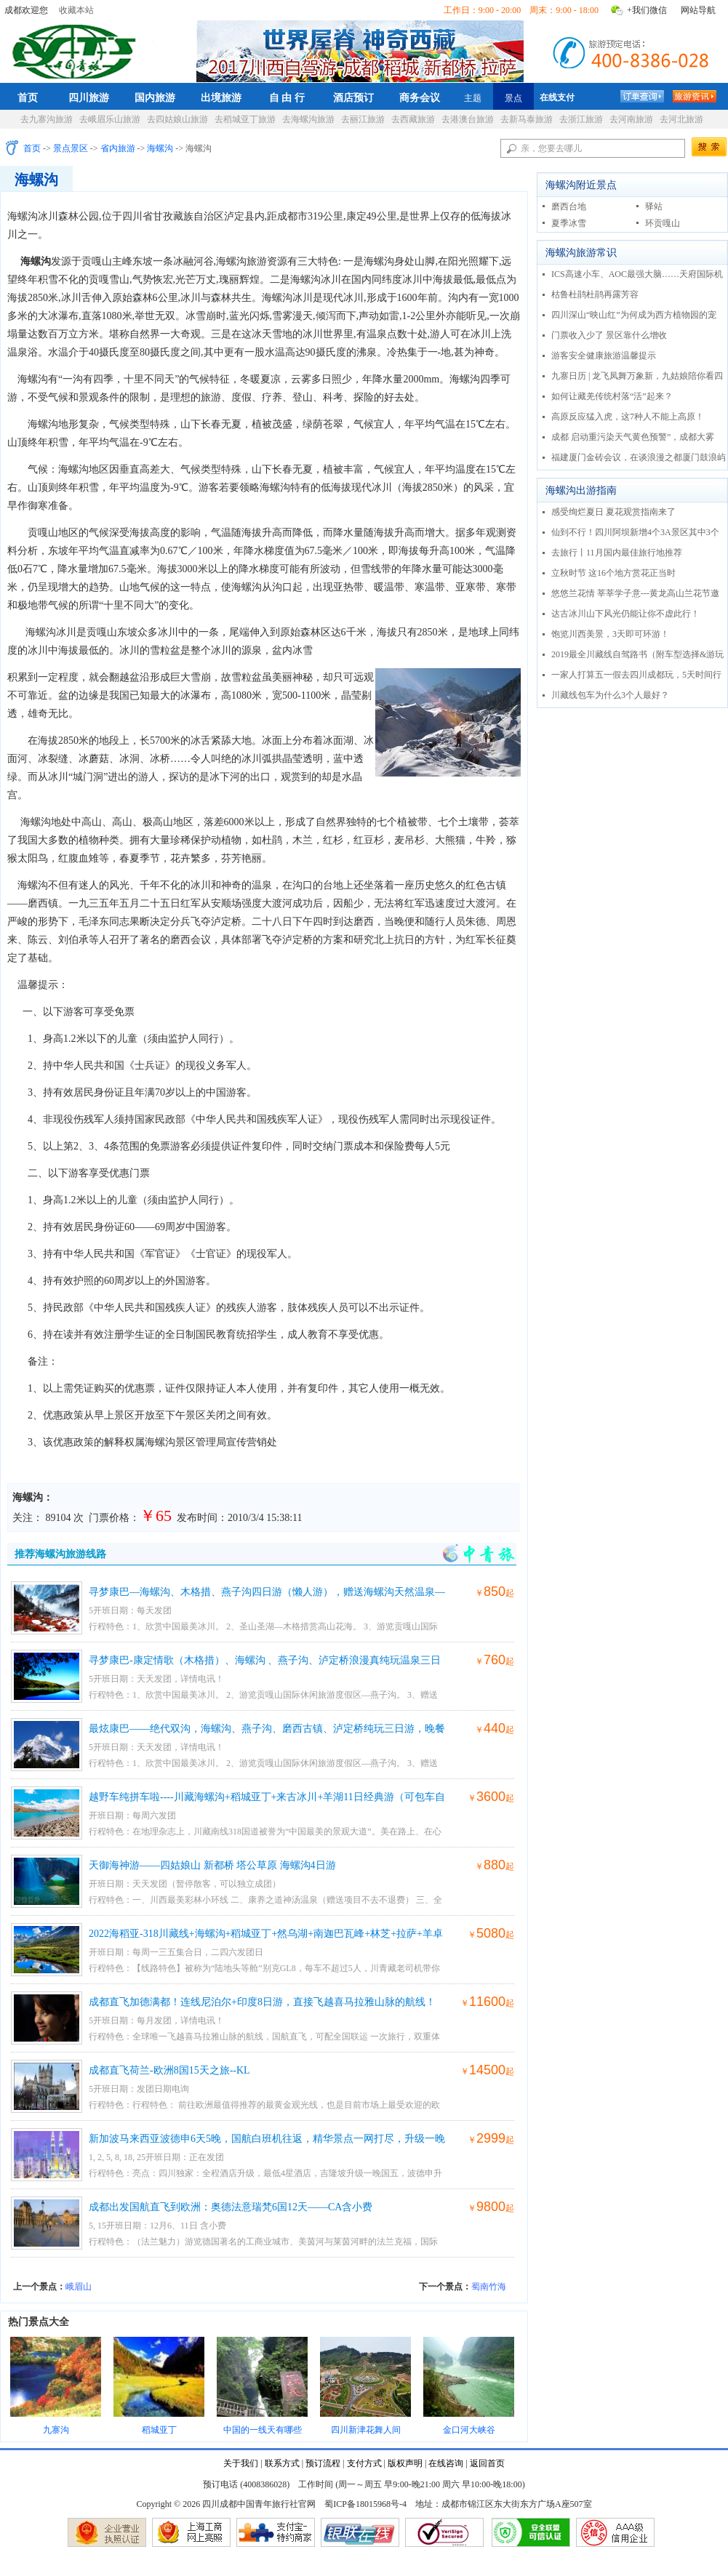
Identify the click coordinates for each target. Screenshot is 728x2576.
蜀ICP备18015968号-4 (365, 2504)
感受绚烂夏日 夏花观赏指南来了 (613, 512)
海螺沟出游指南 (581, 490)
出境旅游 (221, 97)
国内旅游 (155, 97)
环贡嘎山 (662, 223)
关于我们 (240, 2463)
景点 (513, 98)
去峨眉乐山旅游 (109, 119)
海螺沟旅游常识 (581, 252)
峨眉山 (78, 2287)
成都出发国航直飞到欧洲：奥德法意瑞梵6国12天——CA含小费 (230, 2207)
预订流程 (322, 2463)
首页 (27, 97)
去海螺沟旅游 (308, 119)
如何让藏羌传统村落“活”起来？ (612, 396)
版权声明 (405, 2463)
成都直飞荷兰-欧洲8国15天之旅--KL (169, 2070)
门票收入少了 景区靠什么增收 (609, 335)
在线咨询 (445, 2463)
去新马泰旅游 (526, 119)
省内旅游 (117, 148)
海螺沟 (160, 148)
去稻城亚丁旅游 (245, 119)
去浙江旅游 (581, 119)
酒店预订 (353, 97)
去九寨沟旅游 (46, 119)
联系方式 (282, 2463)
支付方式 (364, 2463)
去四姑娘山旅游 (177, 119)
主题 (472, 98)
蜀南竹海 (488, 2287)
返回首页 (487, 2463)
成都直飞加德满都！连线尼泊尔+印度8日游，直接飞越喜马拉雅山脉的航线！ (262, 2002)
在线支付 (557, 97)
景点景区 (70, 148)
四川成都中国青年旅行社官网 (77, 49)
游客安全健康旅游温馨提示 (603, 355)
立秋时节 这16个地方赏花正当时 (613, 573)
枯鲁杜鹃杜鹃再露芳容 (595, 294)
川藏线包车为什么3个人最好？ (610, 695)
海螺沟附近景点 (581, 185)
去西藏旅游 (413, 119)
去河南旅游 (631, 119)
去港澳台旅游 (467, 119)
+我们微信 (647, 10)
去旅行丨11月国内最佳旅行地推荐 (616, 552)
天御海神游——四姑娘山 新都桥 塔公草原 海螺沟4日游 (212, 1865)
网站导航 (698, 10)
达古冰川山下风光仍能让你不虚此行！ (625, 614)
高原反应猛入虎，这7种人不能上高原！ (627, 417)
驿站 (654, 206)
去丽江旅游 (363, 119)
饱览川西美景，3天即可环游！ (610, 634)
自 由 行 (287, 97)
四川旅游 (88, 97)
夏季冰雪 (568, 223)
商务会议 (419, 97)
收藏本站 (76, 10)
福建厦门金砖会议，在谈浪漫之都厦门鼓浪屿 (638, 457)
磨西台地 (568, 206)
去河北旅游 (681, 119)
